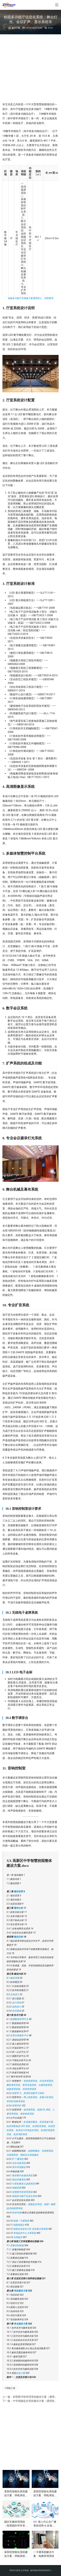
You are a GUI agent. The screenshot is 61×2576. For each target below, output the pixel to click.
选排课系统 (29, 2109)
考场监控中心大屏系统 (24, 2233)
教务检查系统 (27, 2113)
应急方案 (20, 2373)
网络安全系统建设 (29, 2155)
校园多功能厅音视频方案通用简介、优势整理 (30, 298)
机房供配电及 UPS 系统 (18, 2126)
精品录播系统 (18, 2179)
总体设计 (14, 1994)
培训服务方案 (20, 2290)
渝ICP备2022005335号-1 (41, 2569)
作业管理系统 (46, 2081)
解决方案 (16, 28)
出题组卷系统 (45, 2085)
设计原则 (16, 2002)
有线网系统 (47, 2150)
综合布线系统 (19, 2163)
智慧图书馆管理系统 (22, 2192)
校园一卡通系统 (21, 2220)
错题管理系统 (13, 2089)
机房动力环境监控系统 (27, 2130)
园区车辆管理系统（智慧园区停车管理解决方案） (16, 2524)
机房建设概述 (30, 2122)
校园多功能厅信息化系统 (24, 2196)
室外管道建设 (19, 2167)
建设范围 (14, 1978)
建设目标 (18, 1936)
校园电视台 (19, 2225)
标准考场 (16, 2212)
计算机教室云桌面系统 (23, 2183)
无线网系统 (12, 2155)
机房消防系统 (20, 2134)
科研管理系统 (29, 2089)
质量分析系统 (46, 2097)
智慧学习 (16, 2093)
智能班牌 (16, 2187)
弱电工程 (10, 2388)
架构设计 (16, 2006)
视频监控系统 (35, 2204)
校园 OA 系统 (43, 2109)
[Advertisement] (30, 66)
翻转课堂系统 (13, 2085)
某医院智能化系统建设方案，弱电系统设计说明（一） (16, 2493)
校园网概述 (33, 2150)
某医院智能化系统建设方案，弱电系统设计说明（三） (16, 2554)
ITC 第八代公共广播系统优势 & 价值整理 (44, 2524)
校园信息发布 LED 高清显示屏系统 (30, 2229)
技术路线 (16, 2010)
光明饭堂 (18, 2237)
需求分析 (18, 1908)
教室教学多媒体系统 (22, 2175)
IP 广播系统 (18, 2159)
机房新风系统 (39, 2126)
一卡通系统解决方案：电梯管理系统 (43, 2554)
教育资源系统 (29, 2085)
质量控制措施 (17, 2245)
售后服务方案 (20, 2323)
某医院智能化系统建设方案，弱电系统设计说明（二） (45, 2493)
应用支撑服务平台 (19, 2035)
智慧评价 (16, 2105)
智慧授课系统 (30, 2081)
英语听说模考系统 (16, 2101)
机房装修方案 (46, 2122)
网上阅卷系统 (30, 2097)
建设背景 (18, 1891)
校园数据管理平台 (19, 2019)
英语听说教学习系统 (33, 2093)
